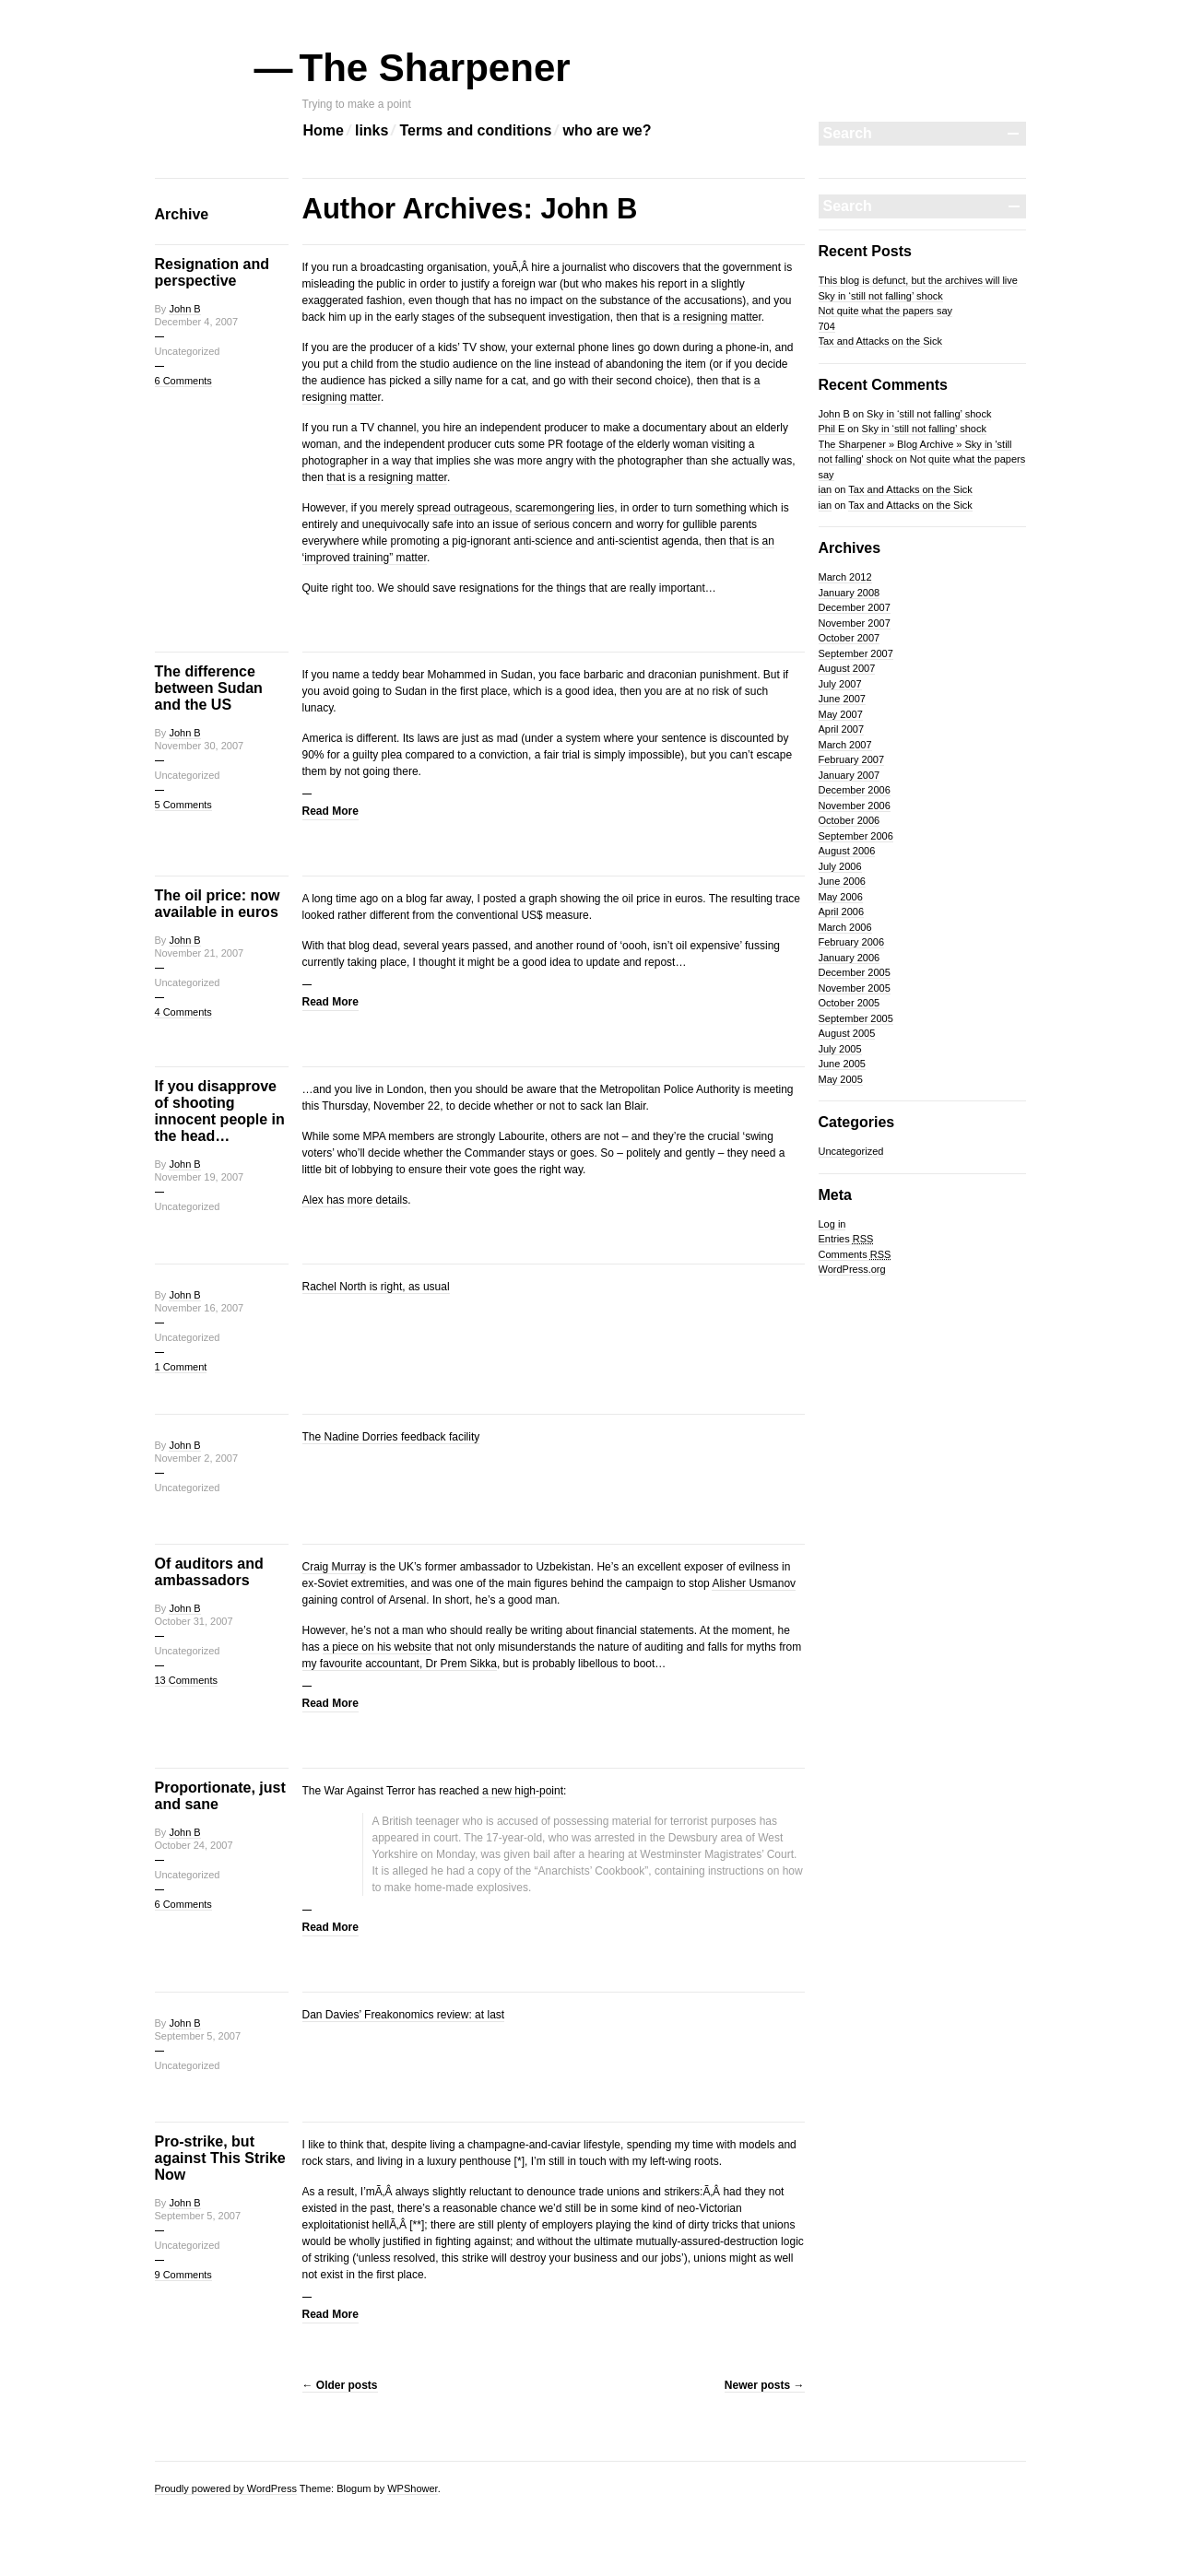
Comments (855, 1254)
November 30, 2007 (199, 745)
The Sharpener (436, 67)
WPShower (412, 2488)
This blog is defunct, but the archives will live (918, 280)
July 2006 (840, 866)
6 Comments (183, 380)
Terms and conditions (475, 130)
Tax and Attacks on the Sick (881, 341)
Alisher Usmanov (754, 1583)
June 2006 (842, 881)
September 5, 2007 (198, 2035)
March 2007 (845, 744)
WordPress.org (852, 1269)
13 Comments (186, 1680)
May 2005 (841, 1079)
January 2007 (849, 775)
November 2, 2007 (197, 1458)
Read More (330, 811)
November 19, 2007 (199, 1176)
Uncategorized (851, 1151)
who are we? (606, 130)
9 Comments (183, 2274)
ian (825, 489)
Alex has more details (355, 1200)
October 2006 (849, 820)
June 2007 (842, 698)
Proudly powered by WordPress (226, 2488)
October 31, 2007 (194, 1621)
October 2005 (849, 1002)
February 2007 (852, 759)
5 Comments (183, 804)
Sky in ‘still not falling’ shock (881, 295)
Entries (846, 1238)
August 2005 (847, 1033)
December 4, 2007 (197, 321)
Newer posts (765, 2385)
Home (323, 130)
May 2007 (841, 714)
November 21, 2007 (199, 953)
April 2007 (842, 729)
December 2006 (855, 789)
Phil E (832, 428)
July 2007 (840, 683)
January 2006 (849, 957)
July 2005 (840, 1048)
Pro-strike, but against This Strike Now (220, 2158)
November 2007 (855, 623)
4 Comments (183, 1011)
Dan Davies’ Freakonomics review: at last (403, 2014)
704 (827, 326)
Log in (832, 1223)
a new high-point (522, 1790)
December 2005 (855, 972)
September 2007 (856, 653)
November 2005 (855, 988)
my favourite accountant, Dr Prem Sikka (399, 1663)
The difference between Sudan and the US (209, 688)
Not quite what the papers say (886, 310)
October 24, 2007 (194, 1845)
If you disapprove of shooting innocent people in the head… (220, 1111)
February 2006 (852, 941)
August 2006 (847, 850)
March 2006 (845, 927)
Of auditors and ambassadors (209, 1572)
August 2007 (847, 668)
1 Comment (181, 1366)
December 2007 (855, 607)
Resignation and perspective (212, 272)
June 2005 (842, 1063)
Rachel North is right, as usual (376, 1286)
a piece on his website (377, 1647)
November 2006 (855, 805)
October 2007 (849, 637)
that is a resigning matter (386, 477)
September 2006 (856, 835)
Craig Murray (334, 1566)
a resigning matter (717, 317)
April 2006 (842, 911)
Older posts (340, 2385)
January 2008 (849, 592)
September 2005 (856, 1018)
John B (184, 308)
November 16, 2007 (199, 1307)
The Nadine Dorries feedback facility (391, 1436)
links (371, 130)
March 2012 (845, 576)
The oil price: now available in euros (217, 904)
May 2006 (841, 896)
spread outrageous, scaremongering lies (515, 507)
